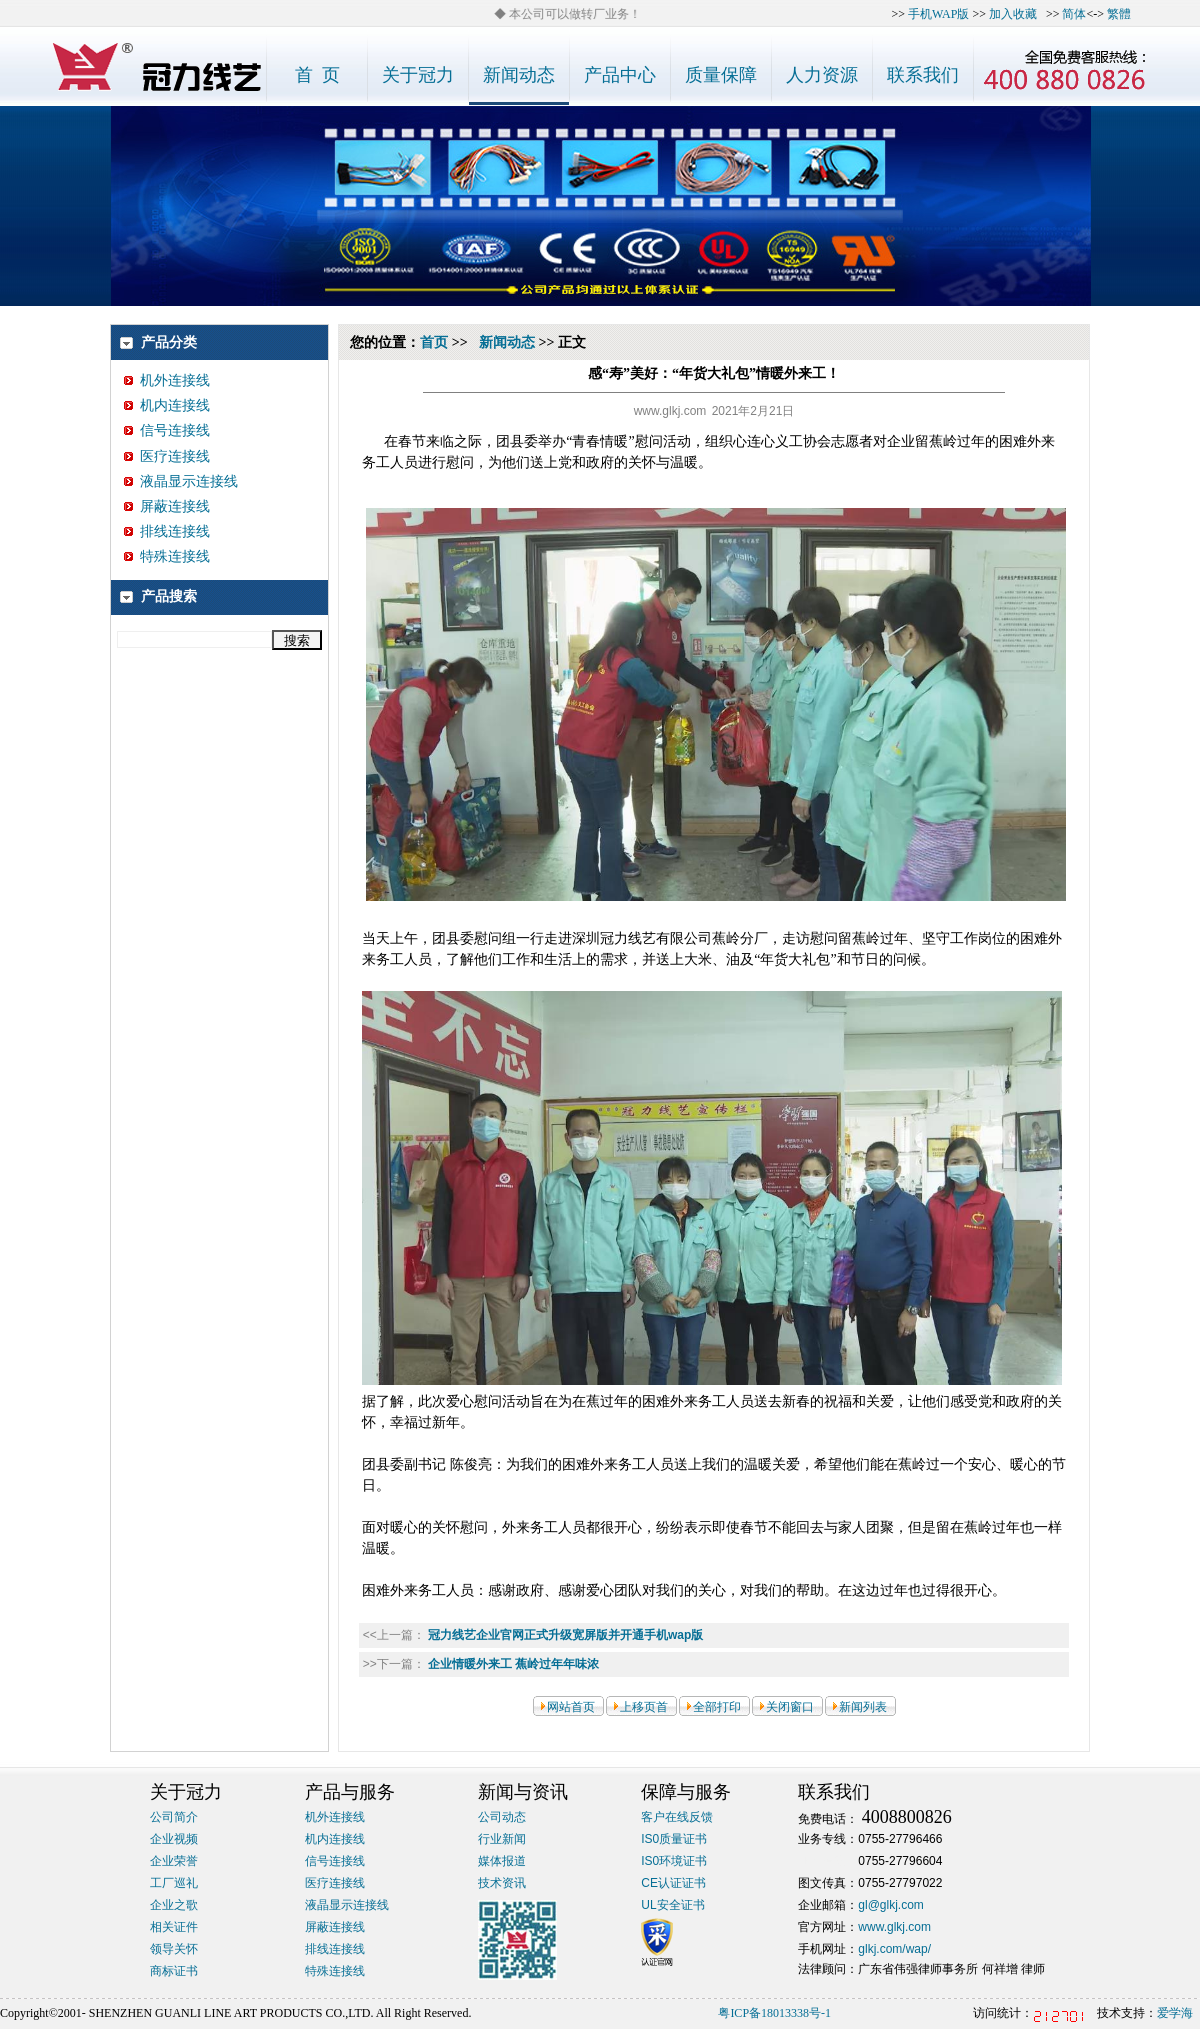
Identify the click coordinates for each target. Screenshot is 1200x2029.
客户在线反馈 (677, 1817)
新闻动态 (507, 342)
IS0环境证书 (674, 1861)
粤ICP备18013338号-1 (774, 2013)
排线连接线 (167, 531)
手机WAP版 (938, 14)
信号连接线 (167, 430)
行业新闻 (502, 1839)
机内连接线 (167, 405)
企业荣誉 (174, 1861)
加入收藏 (1013, 14)
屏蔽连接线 (167, 506)
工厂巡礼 (174, 1883)
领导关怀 (174, 1949)
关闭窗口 (790, 1707)
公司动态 (502, 1817)
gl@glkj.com (891, 1905)
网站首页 (571, 1707)
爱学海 (1175, 2013)
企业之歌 (174, 1905)
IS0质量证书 (674, 1839)
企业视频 (174, 1839)
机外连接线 (167, 380)
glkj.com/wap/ (894, 1949)
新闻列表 (863, 1707)
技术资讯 (502, 1883)
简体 (1074, 14)
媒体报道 (502, 1861)
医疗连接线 (167, 456)
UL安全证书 (672, 1905)
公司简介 (174, 1817)
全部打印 (717, 1707)
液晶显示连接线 (181, 481)
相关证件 (174, 1927)
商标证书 (174, 1971)
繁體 (1119, 14)
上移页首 (644, 1707)
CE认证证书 (673, 1883)
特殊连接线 (167, 556)
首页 (434, 342)
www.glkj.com (894, 1927)
